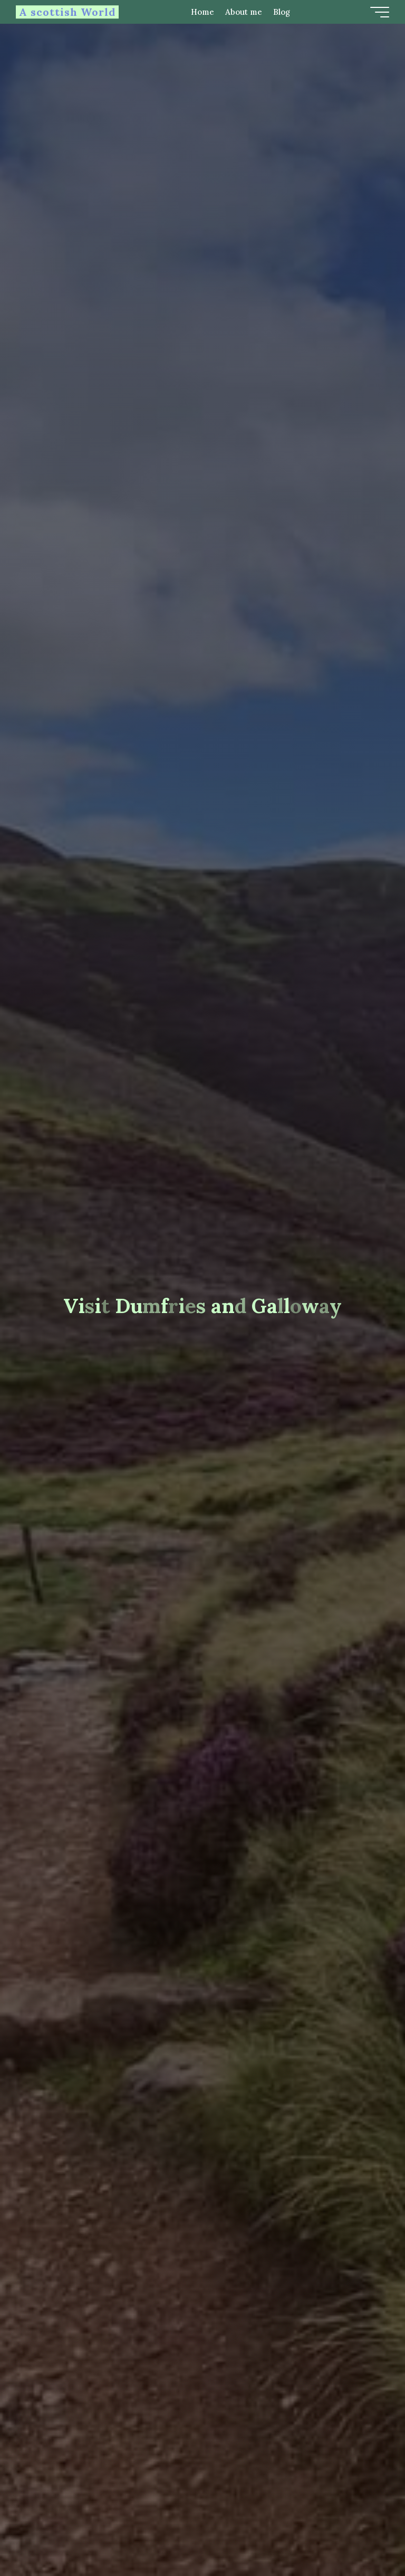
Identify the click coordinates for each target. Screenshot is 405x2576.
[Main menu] (379, 12)
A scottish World (67, 11)
